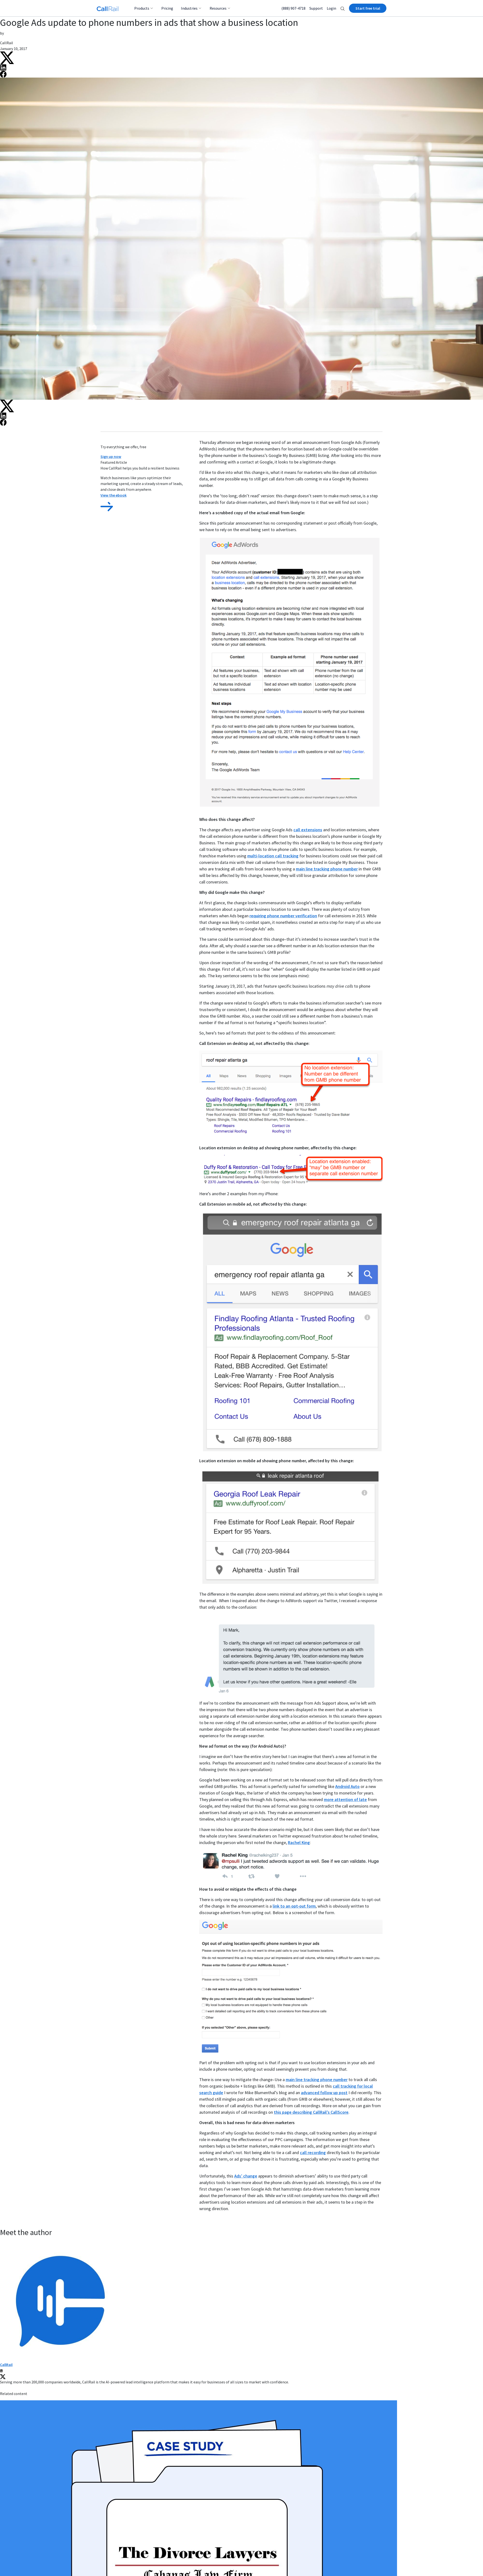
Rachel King (299, 1842)
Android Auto (347, 1786)
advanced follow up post (324, 2092)
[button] (342, 8)
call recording (313, 2152)
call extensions (307, 829)
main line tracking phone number (327, 869)
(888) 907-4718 (293, 8)
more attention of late (345, 1799)
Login (331, 8)
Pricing (167, 8)
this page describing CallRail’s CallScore (311, 2112)
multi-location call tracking (272, 856)
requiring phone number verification (283, 916)
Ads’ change (245, 2176)
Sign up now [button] (110, 456)
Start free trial (367, 8)
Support (316, 8)
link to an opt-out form (294, 1906)
